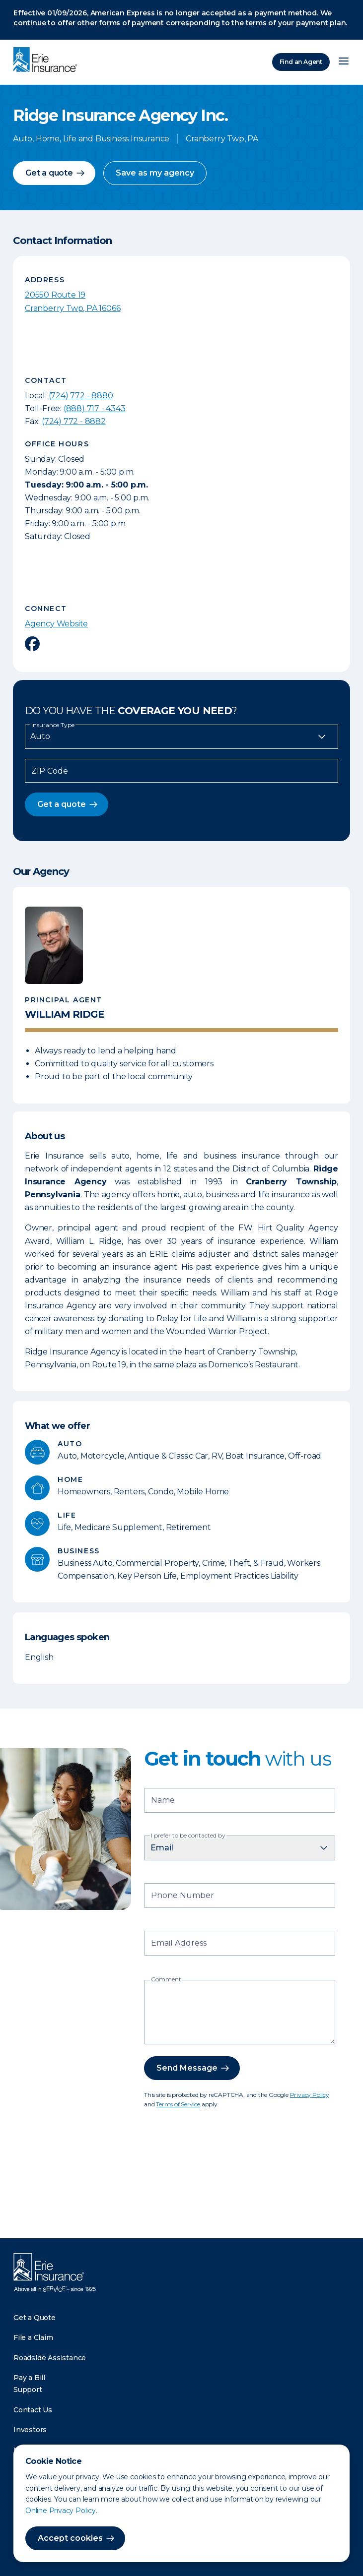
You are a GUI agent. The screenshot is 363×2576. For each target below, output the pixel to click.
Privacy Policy (309, 2094)
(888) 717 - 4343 (95, 408)
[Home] (47, 60)
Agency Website (56, 623)
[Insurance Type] (181, 736)
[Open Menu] (344, 62)
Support (27, 2389)
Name (163, 1801)
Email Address (179, 1944)
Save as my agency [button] (155, 173)
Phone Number (182, 1896)
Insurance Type (52, 725)
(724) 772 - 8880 (81, 395)
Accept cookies (70, 2538)
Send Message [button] (187, 2068)
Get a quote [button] (49, 173)
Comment (166, 1979)
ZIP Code (49, 771)
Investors (30, 2429)
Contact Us (32, 2409)
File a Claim (33, 2337)
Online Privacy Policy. (61, 2510)
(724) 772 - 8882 (74, 421)
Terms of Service (178, 2104)
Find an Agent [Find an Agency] (301, 61)
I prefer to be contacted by (188, 1836)
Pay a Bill (29, 2377)
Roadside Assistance (49, 2357)
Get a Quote (34, 2317)
